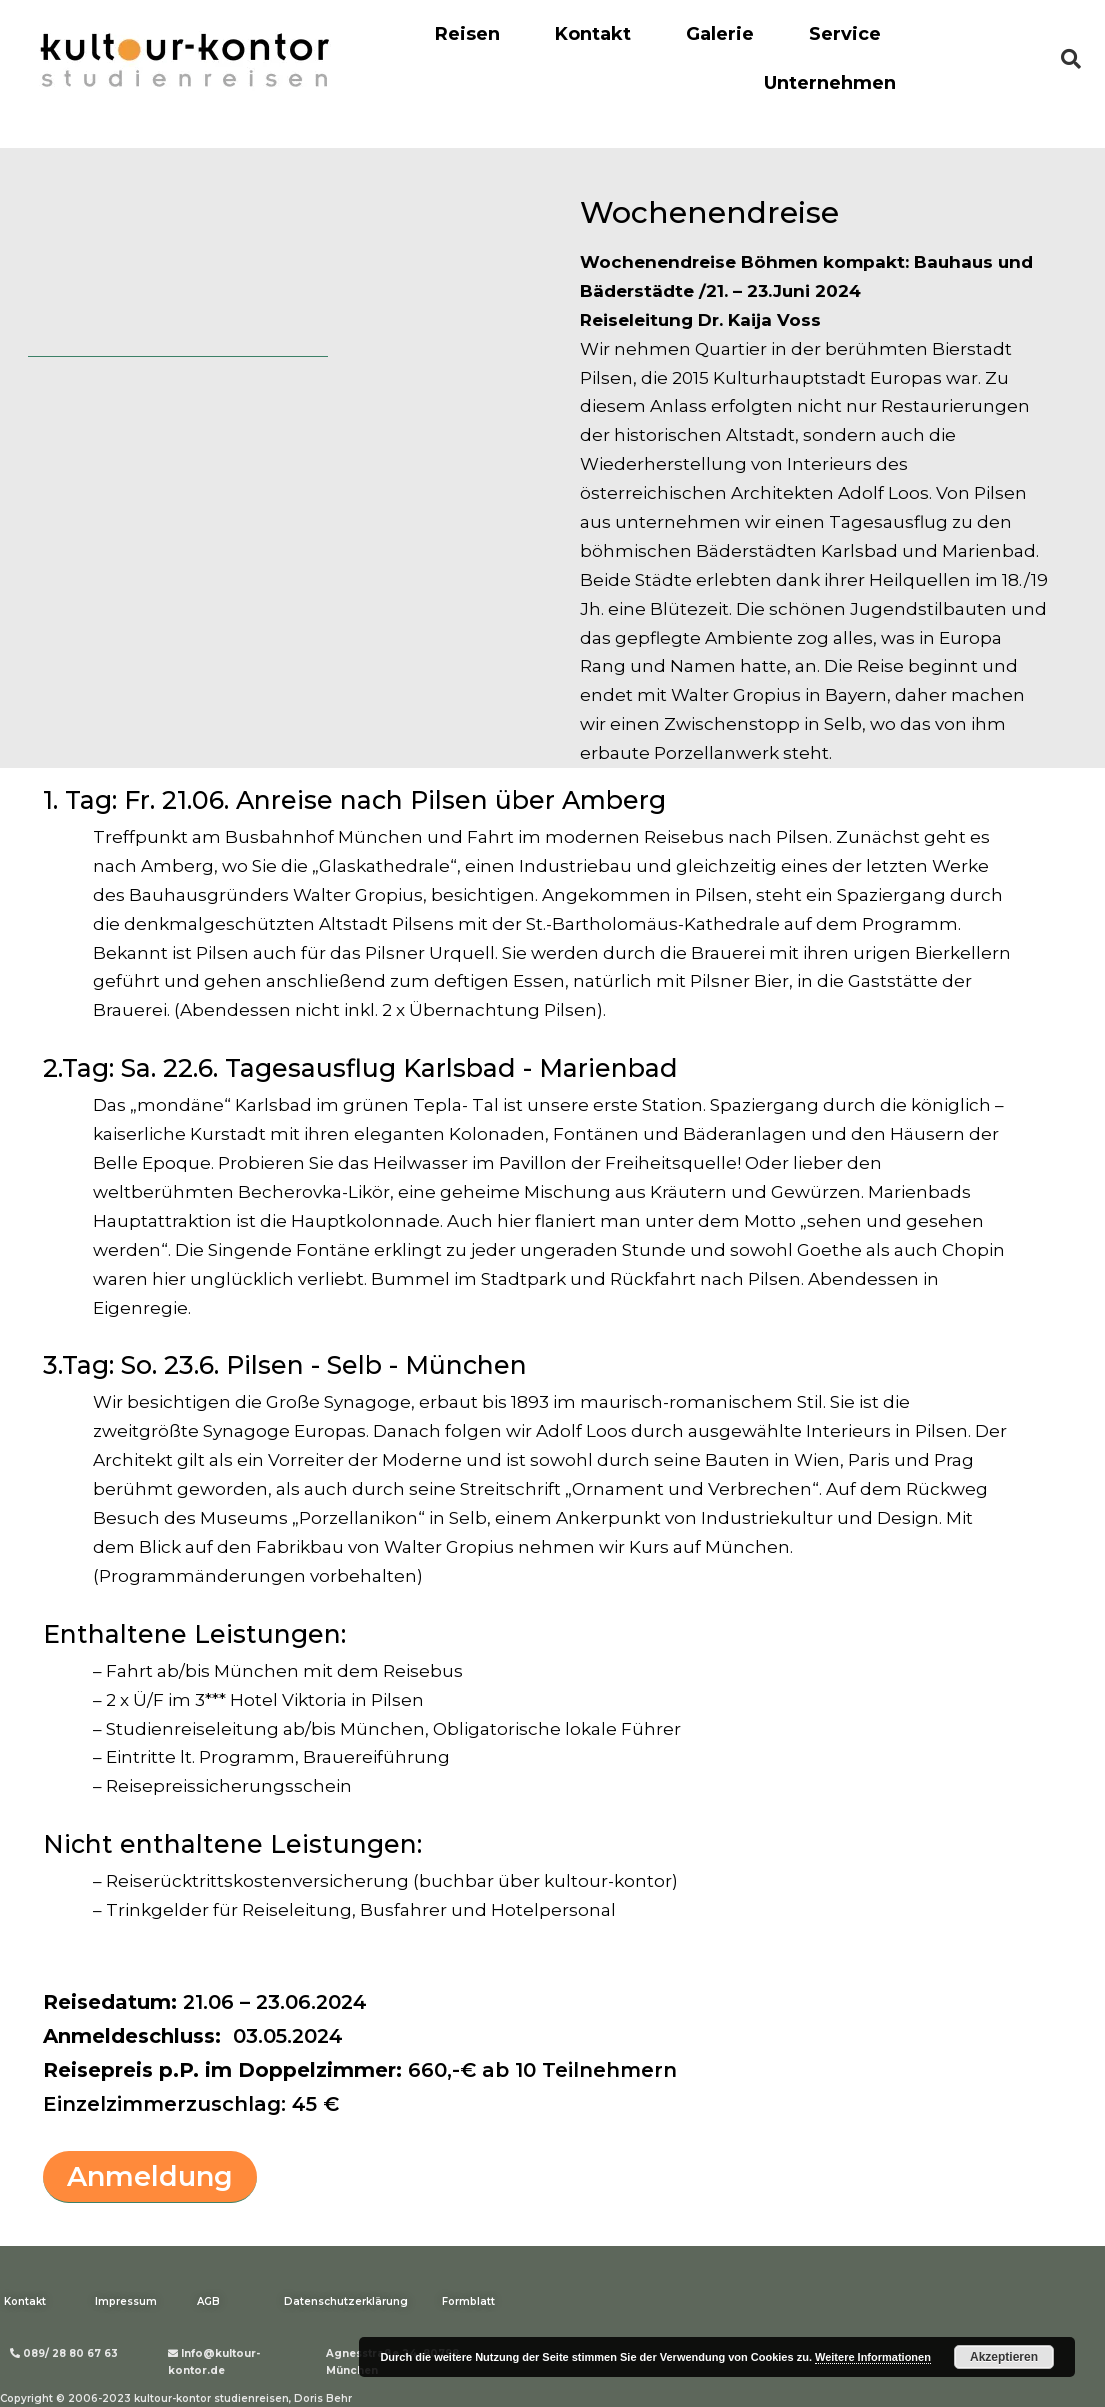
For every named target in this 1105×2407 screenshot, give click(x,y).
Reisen (467, 34)
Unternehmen (830, 83)
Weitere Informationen (873, 2357)
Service (845, 34)
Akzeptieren (1004, 2357)
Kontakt (593, 34)
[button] (150, 2177)
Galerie (720, 34)
